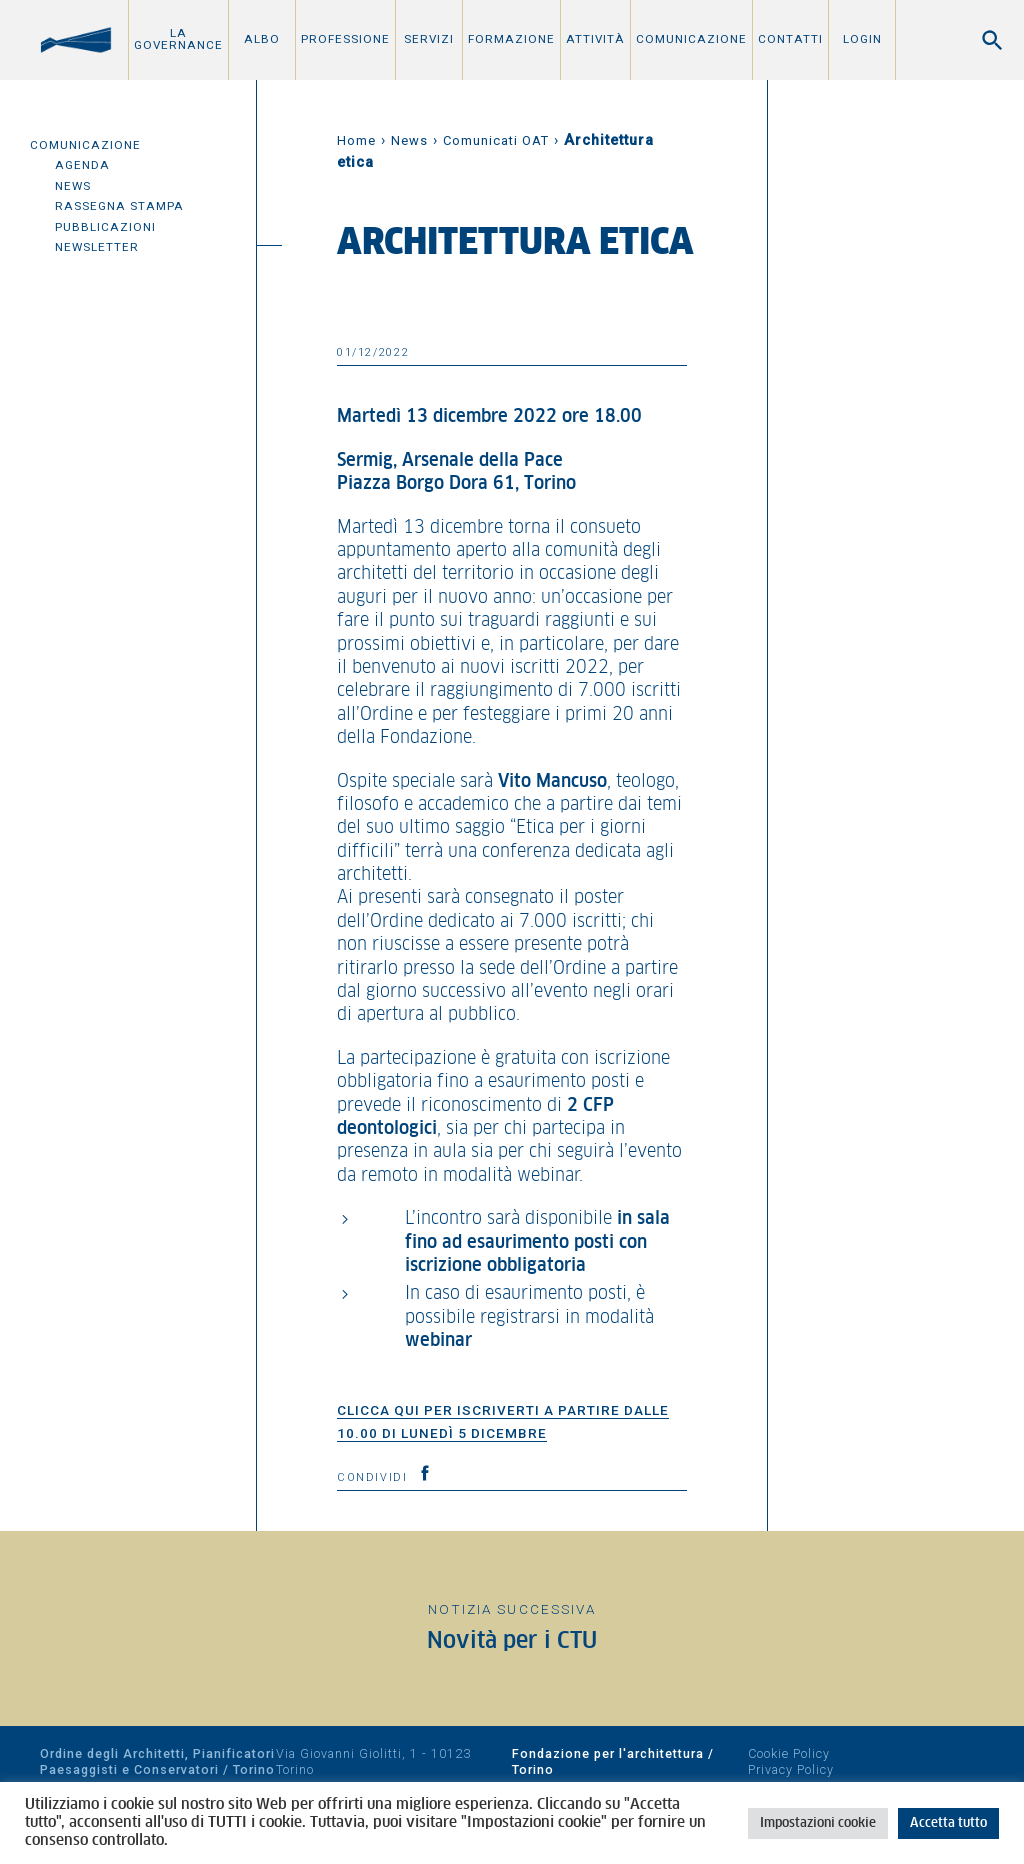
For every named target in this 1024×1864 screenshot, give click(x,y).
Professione (345, 39)
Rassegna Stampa (119, 206)
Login (862, 39)
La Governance (178, 39)
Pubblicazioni (105, 227)
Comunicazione (691, 39)
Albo (262, 39)
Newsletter (97, 247)
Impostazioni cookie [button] (818, 1823)
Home (356, 140)
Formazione (511, 39)
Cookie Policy (789, 1753)
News (73, 186)
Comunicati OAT (496, 140)
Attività (595, 39)
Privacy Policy (791, 1769)
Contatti (790, 39)
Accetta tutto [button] (948, 1823)
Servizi (429, 39)
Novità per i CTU (512, 1641)
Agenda (82, 165)
